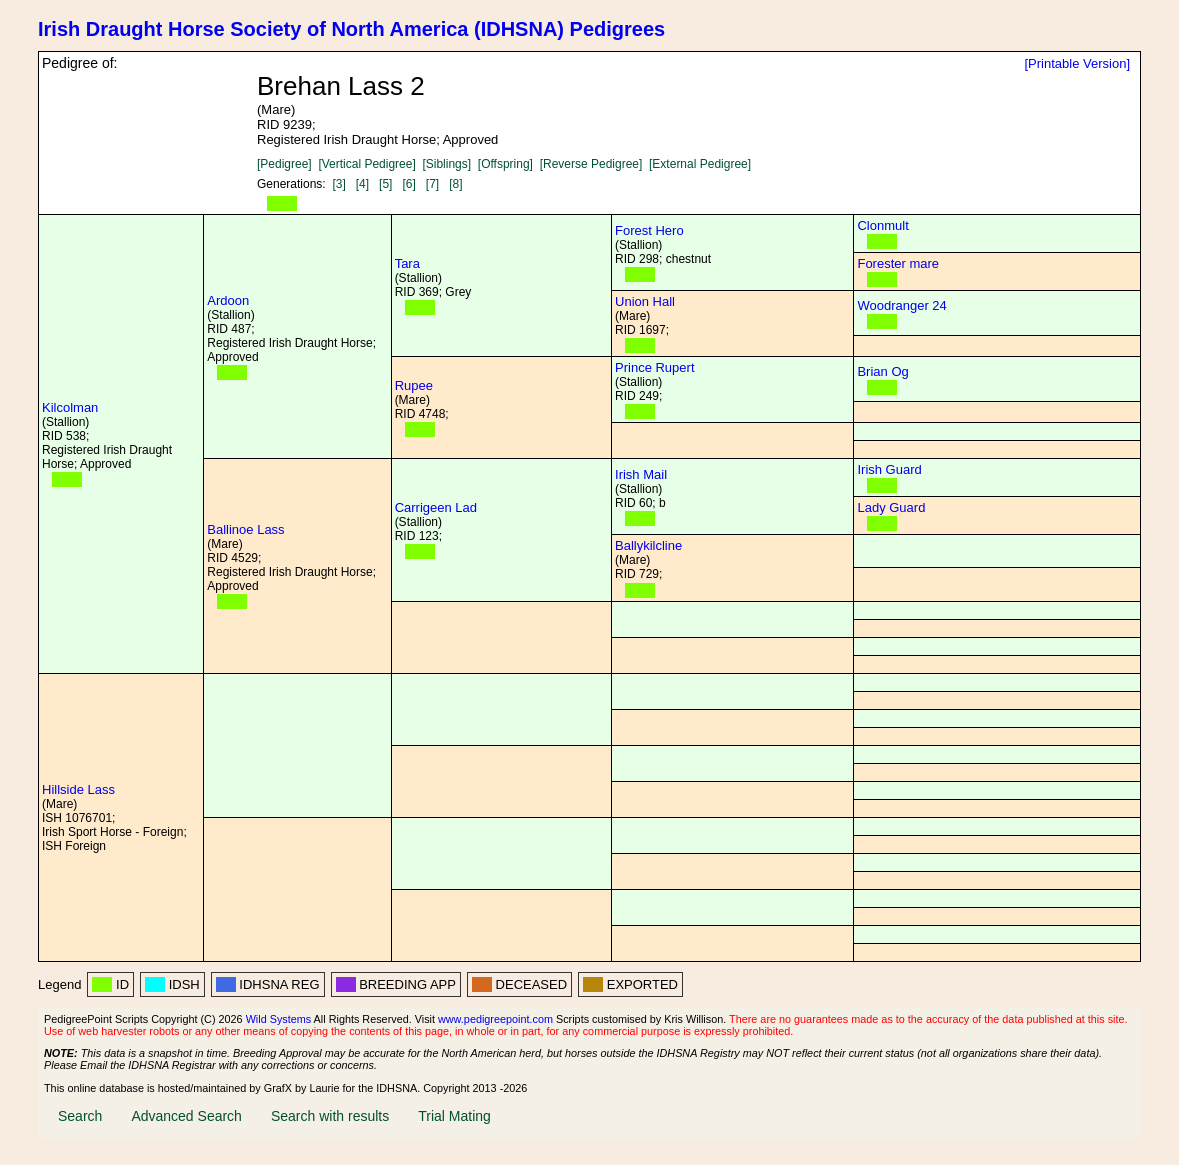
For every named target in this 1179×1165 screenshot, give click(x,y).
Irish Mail (641, 474)
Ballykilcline (648, 545)
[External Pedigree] (700, 164)
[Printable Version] (1077, 63)
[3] (338, 184)
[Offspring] (505, 164)
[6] (408, 184)
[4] (362, 184)
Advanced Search (186, 1116)
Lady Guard (891, 507)
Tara (407, 263)
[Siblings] (446, 164)
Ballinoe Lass (245, 529)
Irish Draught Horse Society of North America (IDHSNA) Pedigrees (351, 29)
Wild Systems (279, 1019)
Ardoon (228, 300)
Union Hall (645, 301)
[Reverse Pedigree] (591, 164)
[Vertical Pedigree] (366, 164)
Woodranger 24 (901, 305)
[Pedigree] (284, 164)
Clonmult (882, 225)
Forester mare (898, 263)
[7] (432, 184)
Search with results (330, 1116)
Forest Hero (649, 230)
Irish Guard (889, 469)
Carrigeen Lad (436, 507)
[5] (385, 184)
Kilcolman (70, 407)
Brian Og (882, 371)
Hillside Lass (78, 789)
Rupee (414, 385)
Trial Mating (454, 1116)
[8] (455, 184)
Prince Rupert (654, 367)
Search (80, 1116)
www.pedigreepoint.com (495, 1019)
